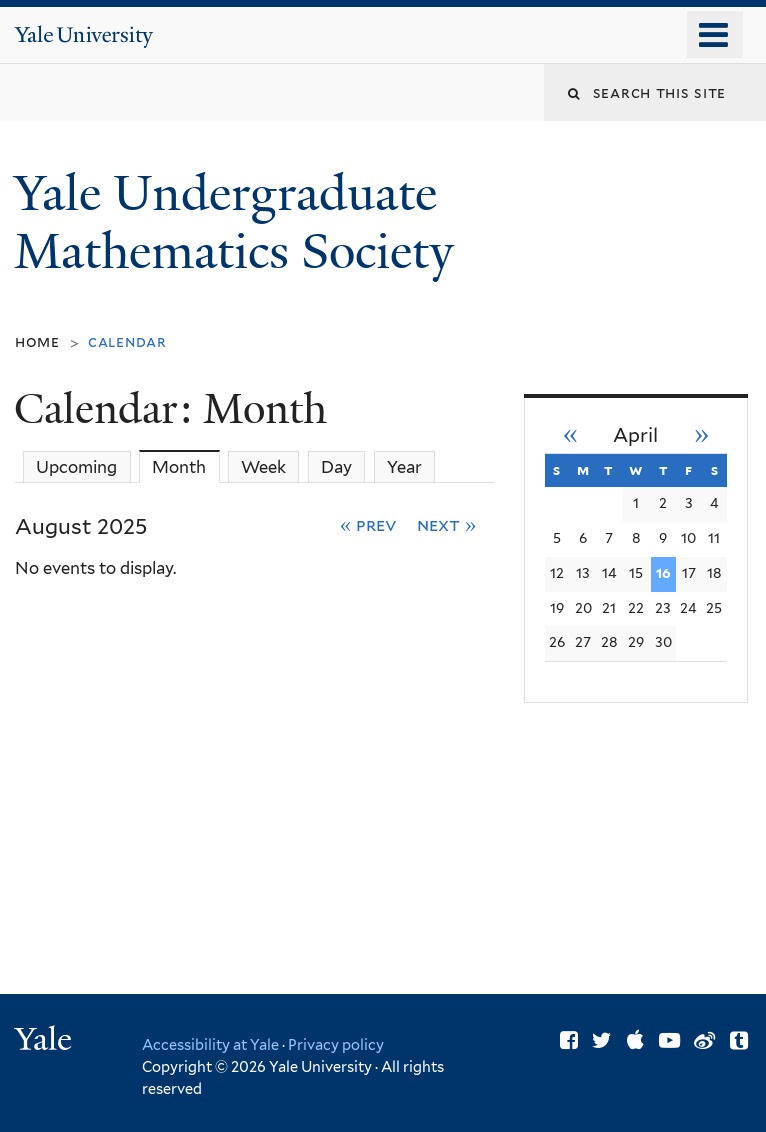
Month (185, 466)
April (635, 435)
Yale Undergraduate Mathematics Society (240, 223)
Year (404, 467)
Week (263, 467)
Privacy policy (336, 1044)
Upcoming (76, 467)
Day (336, 467)
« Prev (368, 524)
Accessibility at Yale (210, 1044)
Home (37, 341)
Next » (446, 524)
